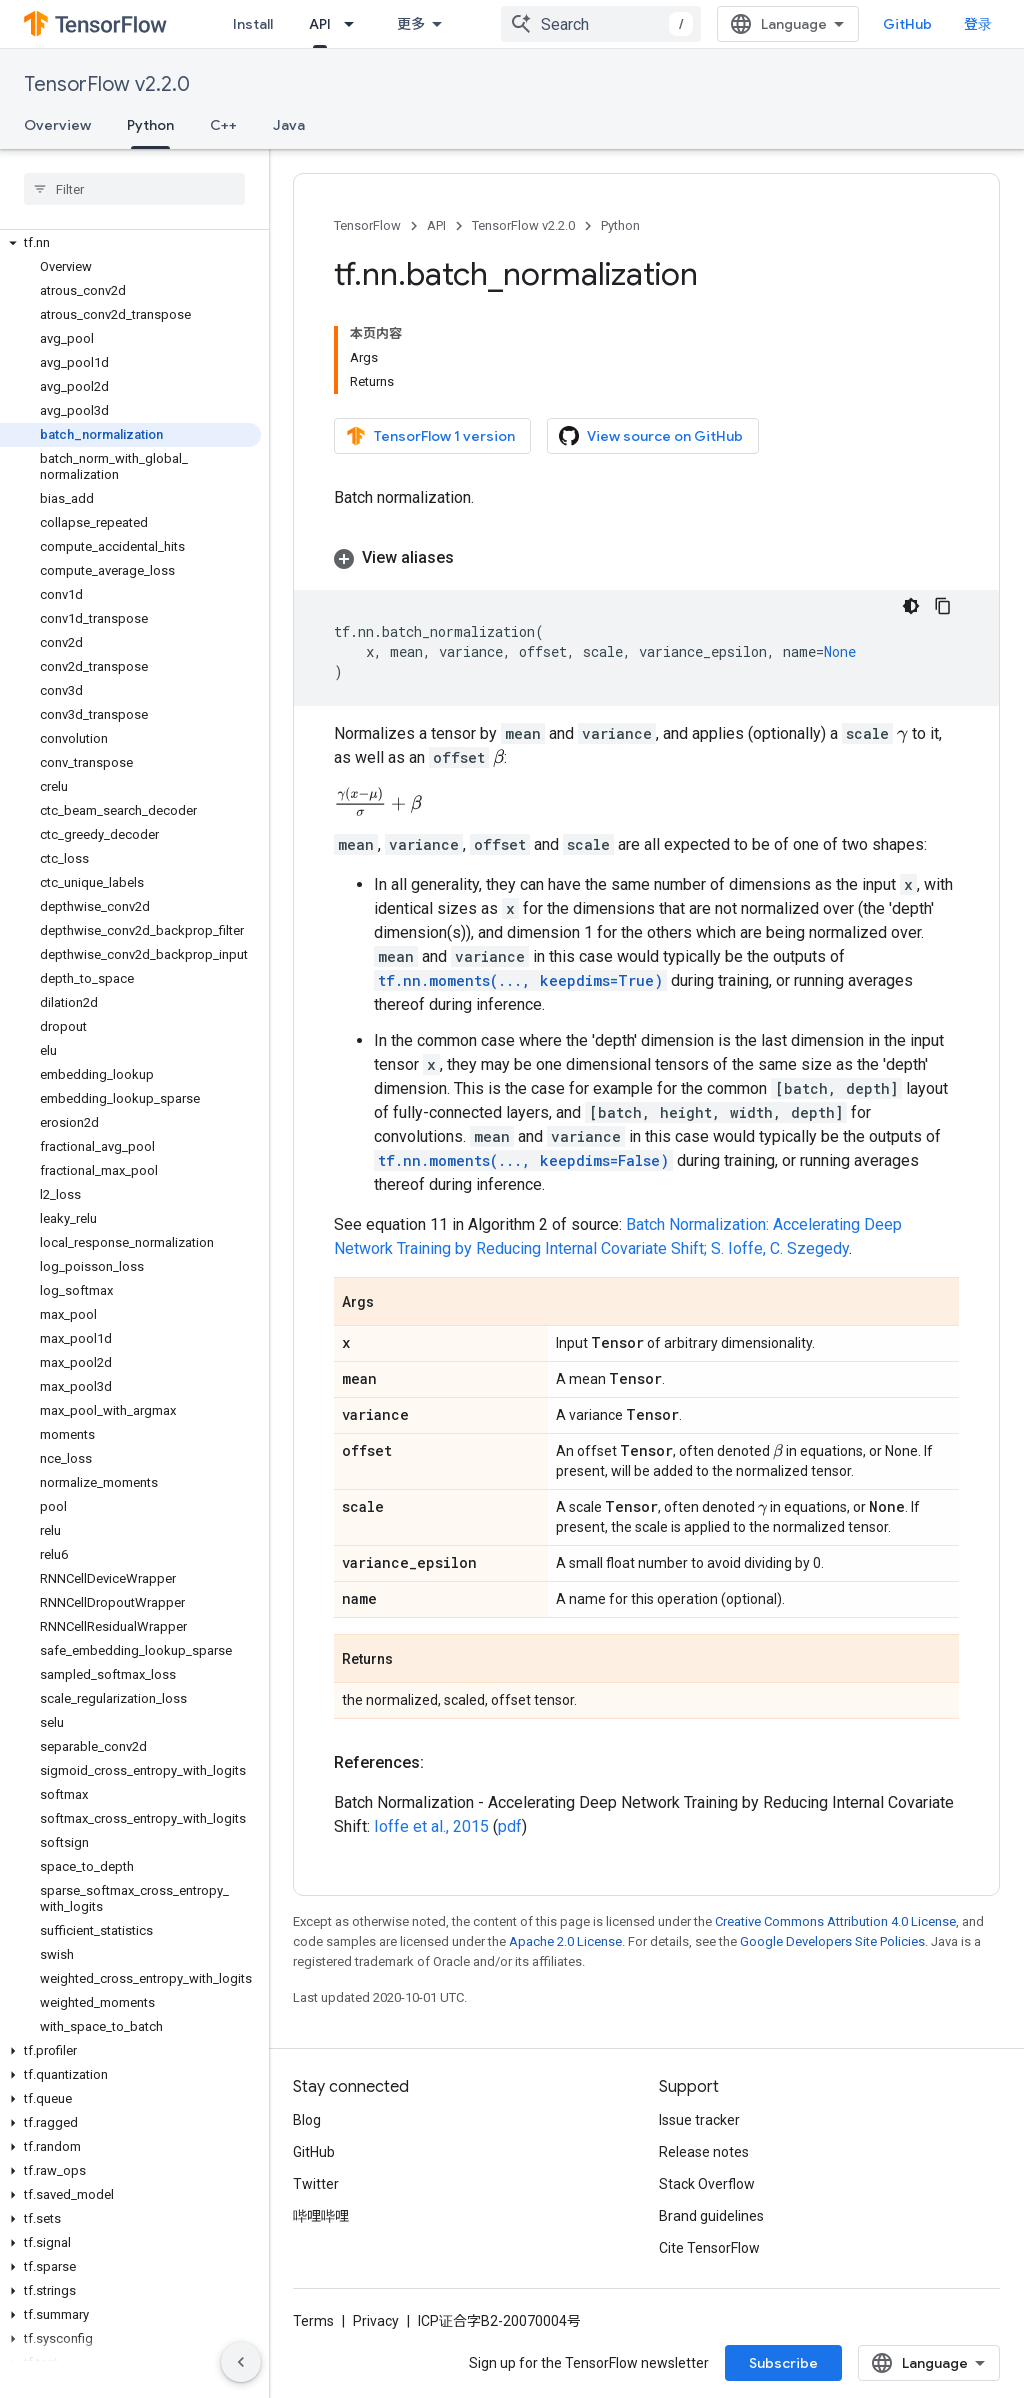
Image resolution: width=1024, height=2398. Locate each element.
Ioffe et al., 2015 (431, 1830)
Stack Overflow (707, 2188)
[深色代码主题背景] (911, 606)
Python (620, 225)
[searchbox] (134, 189)
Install (253, 24)
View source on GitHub (651, 436)
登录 (978, 24)
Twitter (316, 2188)
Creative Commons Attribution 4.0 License (835, 1925)
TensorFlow (367, 225)
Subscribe (783, 2367)
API (436, 225)
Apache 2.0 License (565, 1945)
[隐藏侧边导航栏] (241, 2362)
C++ (223, 125)
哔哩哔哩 (321, 2220)
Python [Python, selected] (150, 125)
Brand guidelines (711, 2220)
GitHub (907, 24)
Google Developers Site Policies (832, 1945)
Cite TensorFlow (709, 2252)
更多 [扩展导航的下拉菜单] (411, 24)
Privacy (376, 2325)
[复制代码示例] (943, 606)
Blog (307, 2124)
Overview (57, 125)
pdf (510, 1830)
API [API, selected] (320, 24)
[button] (130, 243)
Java (289, 125)
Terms (313, 2325)
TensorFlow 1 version (430, 436)
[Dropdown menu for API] (355, 24)
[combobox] (601, 24)
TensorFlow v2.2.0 (107, 84)
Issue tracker (699, 2124)
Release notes (704, 2156)
